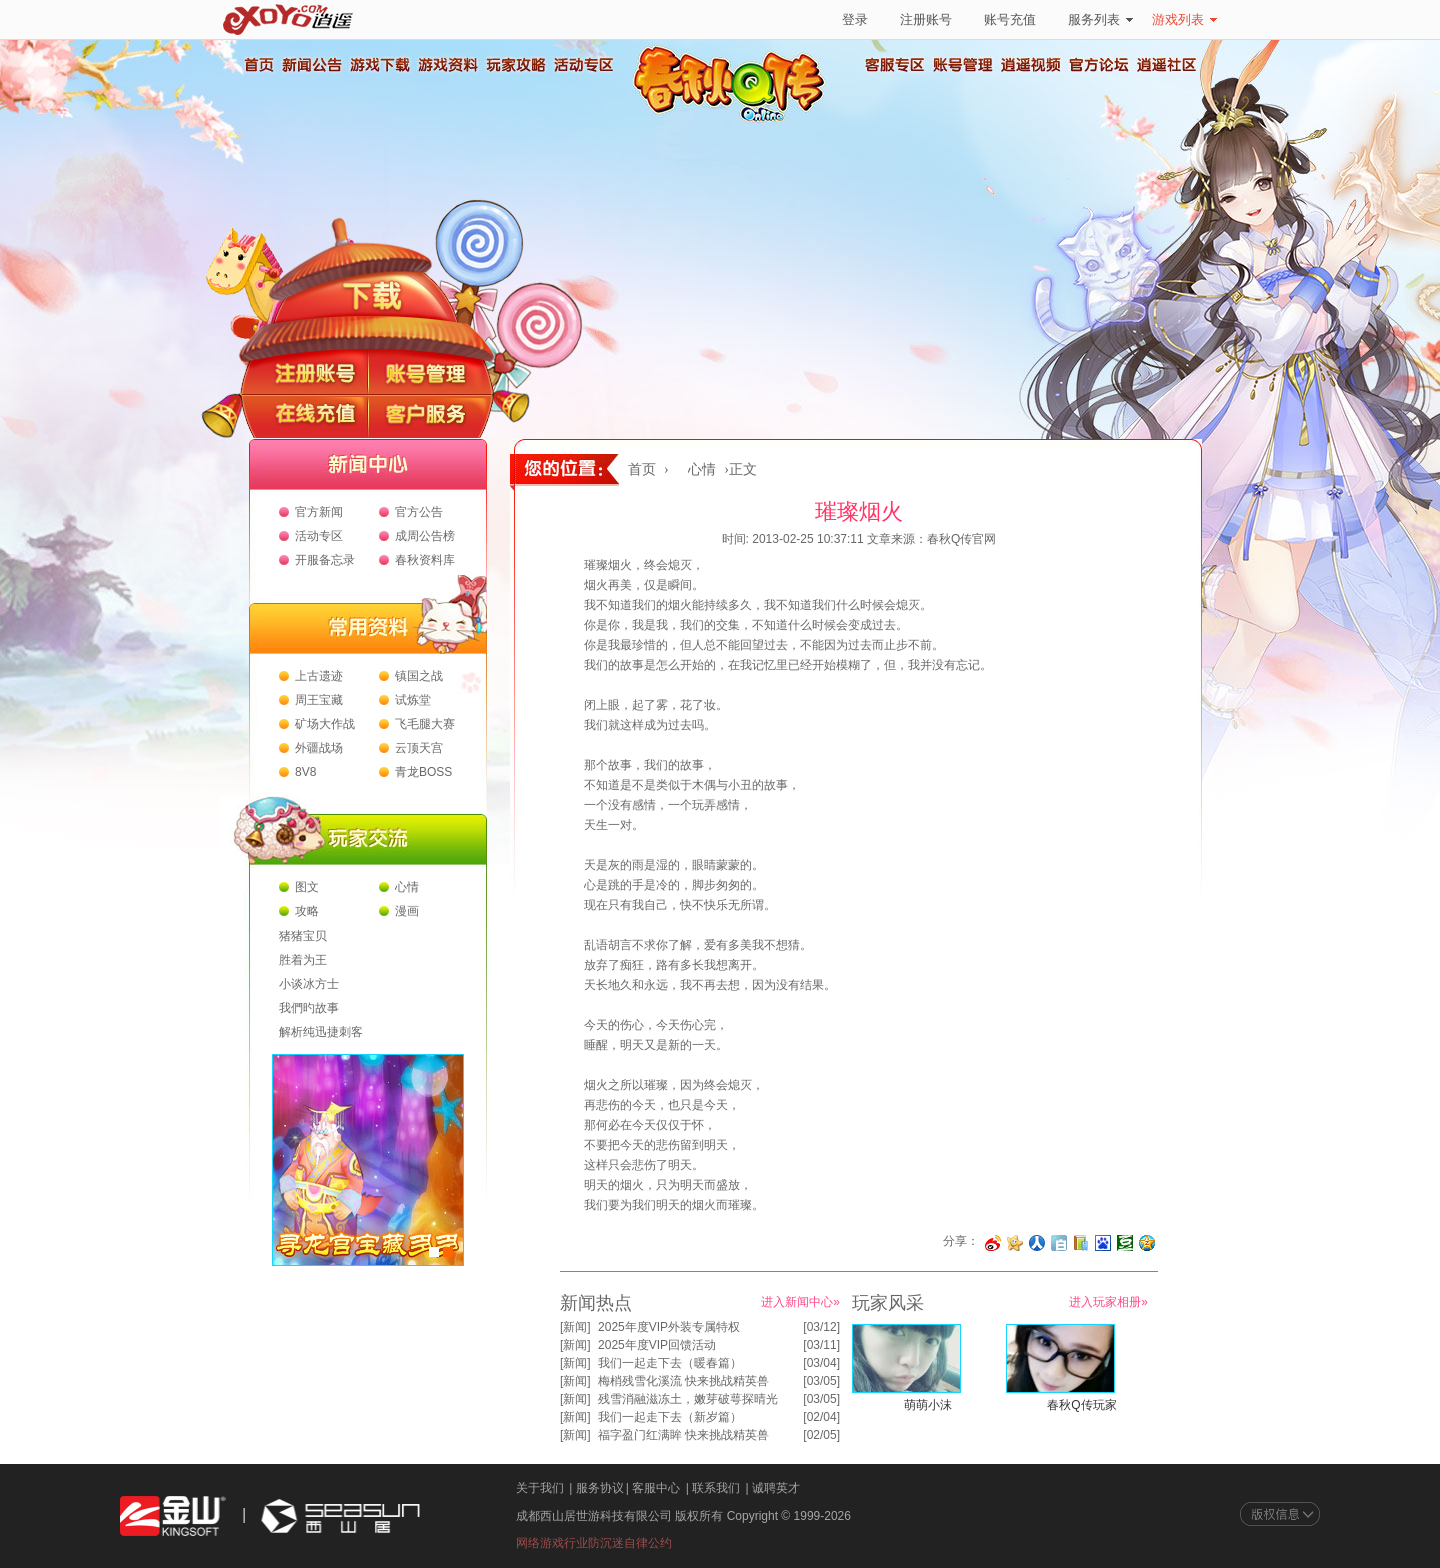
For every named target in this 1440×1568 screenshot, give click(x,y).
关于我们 (540, 1488)
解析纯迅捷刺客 (321, 1032)
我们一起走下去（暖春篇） (670, 1363)
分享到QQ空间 (1147, 1243)
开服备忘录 (325, 560)
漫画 (407, 911)
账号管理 (963, 65)
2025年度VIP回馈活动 (657, 1345)
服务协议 (600, 1488)
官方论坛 (1099, 65)
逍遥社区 (1167, 65)
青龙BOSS (423, 772)
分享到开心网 (1015, 1243)
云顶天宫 (419, 748)
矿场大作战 (325, 724)
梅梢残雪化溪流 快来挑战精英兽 (683, 1381)
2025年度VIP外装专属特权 (669, 1327)
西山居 (338, 1516)
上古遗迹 (319, 676)
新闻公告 (311, 65)
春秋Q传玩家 (1081, 1405)
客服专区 (895, 65)
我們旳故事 (309, 1008)
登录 (855, 19)
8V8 (305, 772)
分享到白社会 (1059, 1243)
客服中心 (656, 1488)
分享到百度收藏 (1103, 1243)
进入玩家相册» (1108, 1302)
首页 (258, 65)
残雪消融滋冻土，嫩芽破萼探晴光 (688, 1399)
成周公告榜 (425, 536)
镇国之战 (419, 676)
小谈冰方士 (309, 984)
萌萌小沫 (928, 1405)
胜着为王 (303, 960)
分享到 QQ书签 (1081, 1243)
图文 (307, 887)
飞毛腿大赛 (425, 724)
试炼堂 (413, 700)
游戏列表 (1184, 19)
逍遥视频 (1031, 65)
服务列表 (1100, 19)
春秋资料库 (425, 560)
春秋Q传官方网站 (735, 120)
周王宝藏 (319, 700)
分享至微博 (993, 1243)
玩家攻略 (515, 65)
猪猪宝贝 (303, 936)
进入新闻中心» (800, 1302)
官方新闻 (319, 512)
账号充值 (1010, 19)
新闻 (575, 1327)
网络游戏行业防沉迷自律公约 (594, 1543)
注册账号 (926, 19)
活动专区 (583, 65)
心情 (407, 887)
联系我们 (716, 1488)
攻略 (307, 911)
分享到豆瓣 (1125, 1243)
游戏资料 (447, 65)
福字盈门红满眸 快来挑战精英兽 (683, 1435)
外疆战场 (319, 748)
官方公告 (419, 512)
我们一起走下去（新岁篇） (670, 1417)
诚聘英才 (776, 1488)
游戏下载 (379, 65)
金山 (173, 1516)
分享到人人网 (1037, 1243)
